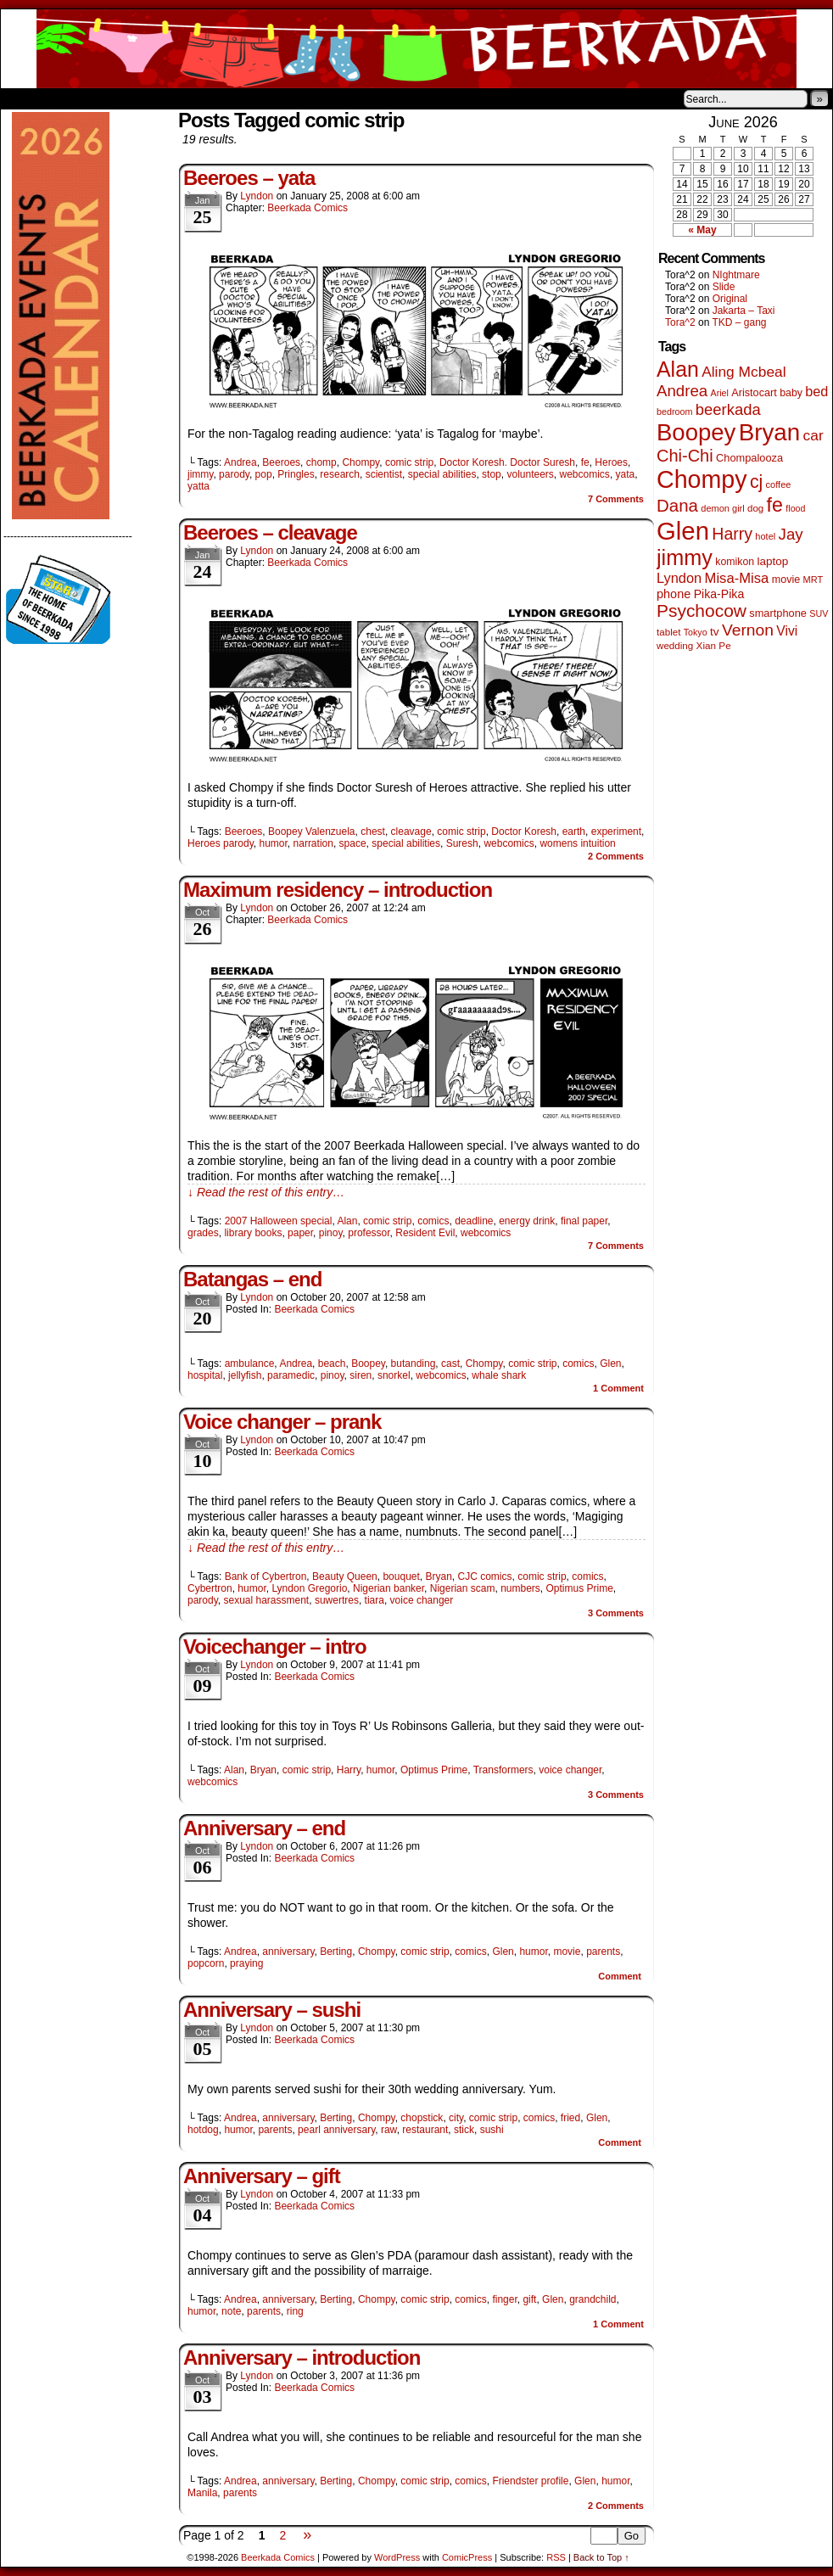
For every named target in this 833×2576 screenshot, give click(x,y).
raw (389, 2130)
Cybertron (209, 1588)
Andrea (240, 462)
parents (603, 1951)
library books (253, 1233)
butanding (413, 1363)
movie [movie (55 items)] (786, 579)
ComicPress (467, 2557)
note (231, 2311)
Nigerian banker (388, 1588)
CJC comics (485, 1576)
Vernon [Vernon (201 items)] (748, 630)
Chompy (360, 462)
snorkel (394, 1375)
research (340, 474)
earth (573, 831)
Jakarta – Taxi (744, 310)
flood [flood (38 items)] (795, 508)
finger (504, 2299)
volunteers (529, 474)
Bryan (439, 1576)
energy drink (527, 1221)
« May (702, 230)
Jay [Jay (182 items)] (791, 534)
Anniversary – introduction (301, 2357)
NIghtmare (736, 275)
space (352, 843)
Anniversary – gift (261, 2175)
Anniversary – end (264, 1828)
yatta (198, 486)
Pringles (295, 474)
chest (373, 831)
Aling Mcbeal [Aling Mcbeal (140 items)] (743, 371)
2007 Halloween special (279, 1221)
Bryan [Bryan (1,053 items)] (770, 432)
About (74, 98)
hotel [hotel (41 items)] (765, 536)
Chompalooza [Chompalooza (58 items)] (749, 457)
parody (234, 474)
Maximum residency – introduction (337, 889)
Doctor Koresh (523, 831)
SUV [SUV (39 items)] (818, 613)
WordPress (397, 2557)
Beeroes (281, 462)
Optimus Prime (578, 1588)
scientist (384, 474)
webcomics (585, 474)
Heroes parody (220, 843)
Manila (202, 2493)
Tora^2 (680, 322)
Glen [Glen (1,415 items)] (683, 531)
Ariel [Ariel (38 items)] (720, 393)
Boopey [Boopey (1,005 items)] (696, 432)
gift (529, 2299)
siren (360, 1375)
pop (263, 474)
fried (570, 2118)
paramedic (291, 1375)
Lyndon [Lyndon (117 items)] (679, 577)
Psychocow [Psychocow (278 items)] (701, 610)
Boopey (368, 1363)
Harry (349, 1770)
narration (313, 843)
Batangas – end (252, 1279)
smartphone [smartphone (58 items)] (778, 613)
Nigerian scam (462, 1588)
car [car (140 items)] (813, 435)
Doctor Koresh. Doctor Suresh (507, 462)
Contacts (191, 98)
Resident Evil (425, 1233)
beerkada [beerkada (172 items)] (728, 409)
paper (300, 1233)
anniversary (288, 1951)
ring (295, 2311)
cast (450, 1363)
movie (566, 1951)
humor (274, 843)
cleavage (411, 831)
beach (332, 1363)
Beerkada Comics (416, 48)
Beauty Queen (344, 1576)
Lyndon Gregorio (309, 1588)
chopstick (421, 2118)
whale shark (499, 1375)
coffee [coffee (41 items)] (778, 484)
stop (491, 474)
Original (730, 299)
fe (585, 462)
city (456, 2118)
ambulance (250, 1363)
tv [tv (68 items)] (714, 631)
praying (246, 1963)
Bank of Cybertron (266, 1576)
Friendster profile (530, 2481)
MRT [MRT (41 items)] (813, 579)
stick (464, 2130)
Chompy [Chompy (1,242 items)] (702, 479)
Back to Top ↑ (601, 2557)
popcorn (205, 1963)
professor (368, 1233)
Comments (616, 499)
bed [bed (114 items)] (816, 391)
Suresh (462, 843)
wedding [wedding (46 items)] (675, 645)
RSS (556, 2557)
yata (625, 474)
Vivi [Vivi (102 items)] (786, 631)
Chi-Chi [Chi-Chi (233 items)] (685, 455)
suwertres (337, 1600)
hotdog (203, 2130)
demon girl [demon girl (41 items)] (722, 508)
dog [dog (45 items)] (755, 508)
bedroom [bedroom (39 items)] (675, 411)
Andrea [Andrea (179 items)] (682, 391)
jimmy (200, 474)
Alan (347, 1221)
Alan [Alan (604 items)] (678, 369)
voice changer (422, 1600)
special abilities (442, 474)
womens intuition (577, 843)
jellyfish (244, 1375)
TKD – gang (739, 322)
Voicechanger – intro (274, 1646)
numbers (520, 1588)
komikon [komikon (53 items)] (734, 562)
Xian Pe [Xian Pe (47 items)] (713, 645)
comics (433, 1221)
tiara (374, 1600)
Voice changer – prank (282, 1421)
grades (203, 1233)
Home (24, 98)
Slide (724, 287)
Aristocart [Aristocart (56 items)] (754, 393)
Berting (336, 1951)
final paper (584, 1221)
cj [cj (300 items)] (756, 482)
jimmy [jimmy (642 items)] (685, 557)
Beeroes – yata (249, 177)
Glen (610, 1363)
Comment (618, 1388)
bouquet (401, 1576)
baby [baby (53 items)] (791, 393)
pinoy (331, 1233)
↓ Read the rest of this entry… (265, 1192)
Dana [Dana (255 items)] (677, 505)
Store (127, 98)
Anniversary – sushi (272, 2009)
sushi (492, 2130)
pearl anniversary (336, 2130)
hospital (204, 1375)
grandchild (592, 2299)
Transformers (503, 1770)
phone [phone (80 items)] (673, 594)
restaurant (425, 2130)
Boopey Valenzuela (311, 831)
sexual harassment (266, 1600)
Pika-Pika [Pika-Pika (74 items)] (719, 594)
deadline (474, 1221)
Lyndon (256, 196)
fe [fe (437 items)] (775, 505)
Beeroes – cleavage (270, 532)
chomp (321, 462)
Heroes (611, 462)
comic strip (409, 462)
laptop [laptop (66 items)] (773, 561)
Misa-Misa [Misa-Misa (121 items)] (737, 578)
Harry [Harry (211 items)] (732, 533)
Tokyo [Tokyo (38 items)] (695, 632)
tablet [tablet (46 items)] (668, 631)
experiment (616, 831)
